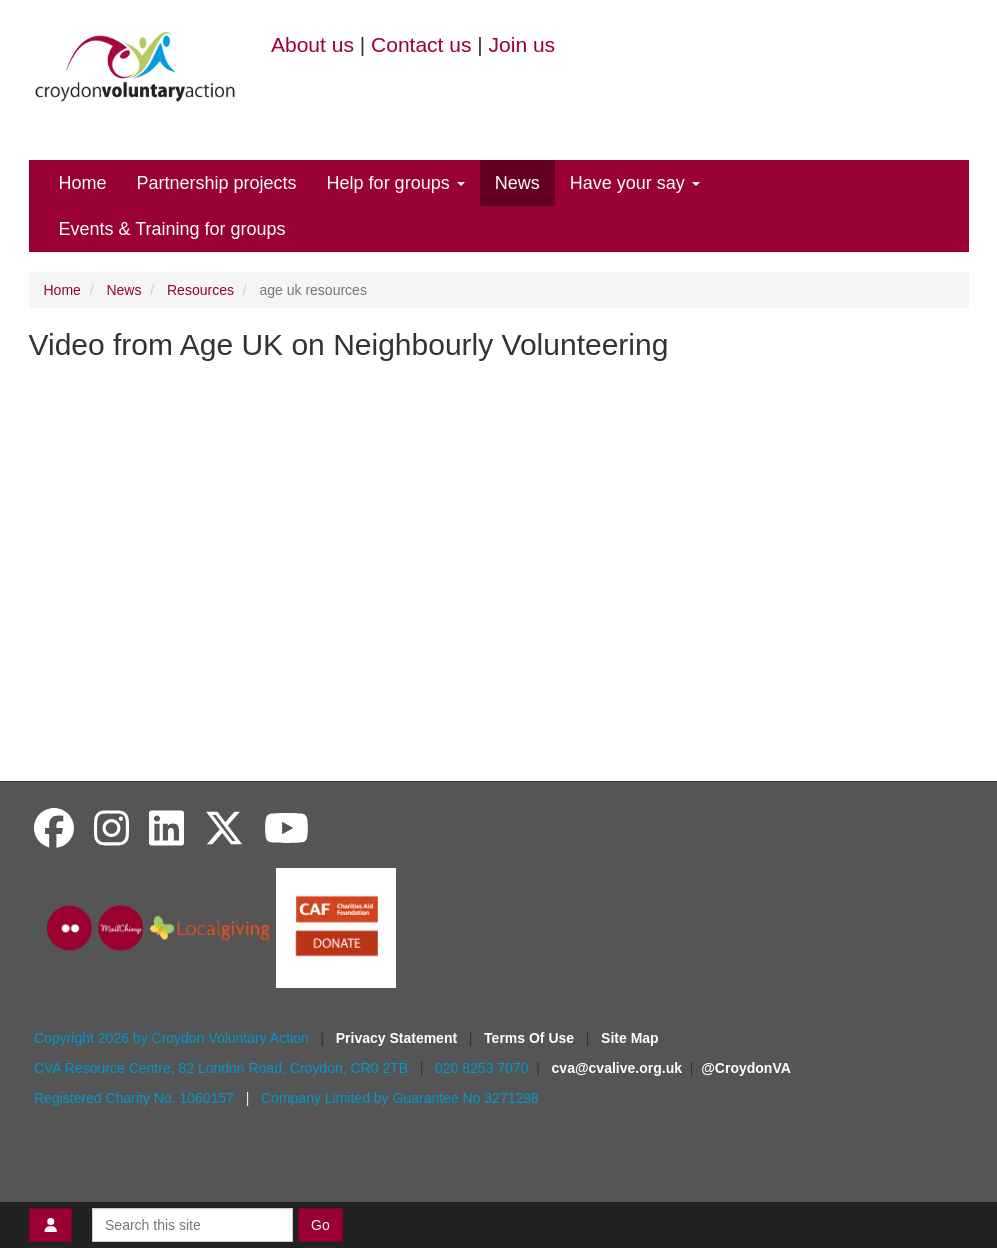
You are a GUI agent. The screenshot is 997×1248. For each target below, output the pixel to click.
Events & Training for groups (172, 229)
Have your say (635, 183)
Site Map (630, 1038)
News (517, 183)
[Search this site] (192, 1225)
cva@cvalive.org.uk (617, 1068)
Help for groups (396, 183)
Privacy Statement (398, 1038)
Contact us (421, 44)
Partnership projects (217, 183)
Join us (522, 44)
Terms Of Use (531, 1038)
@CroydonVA (746, 1068)
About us (312, 44)
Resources (200, 290)
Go (320, 1225)
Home (83, 183)
